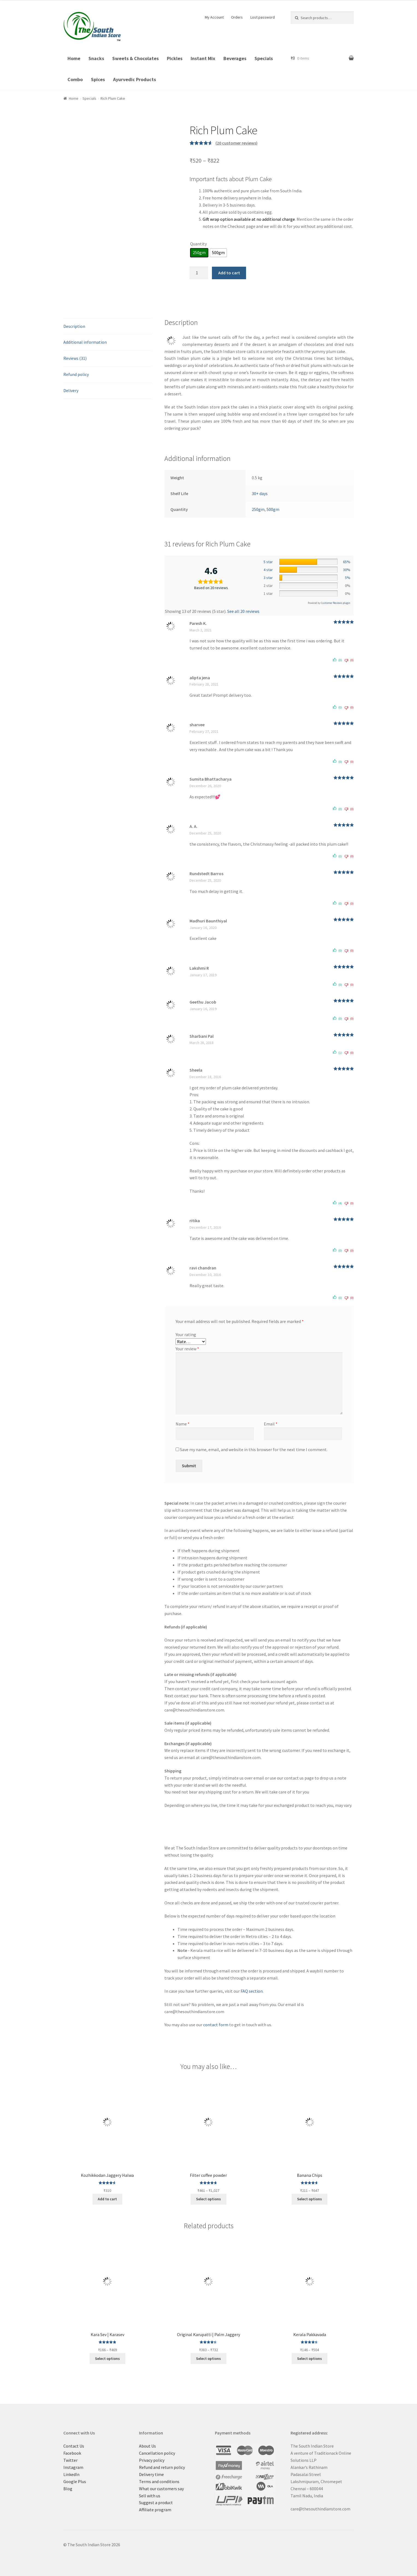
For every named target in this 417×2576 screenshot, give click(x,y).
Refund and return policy (162, 2467)
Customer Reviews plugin (335, 603)
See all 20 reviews (243, 611)
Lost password (262, 17)
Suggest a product (156, 2502)
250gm (258, 509)
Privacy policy (151, 2460)
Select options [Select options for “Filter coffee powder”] (208, 2198)
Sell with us (149, 2495)
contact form (215, 2024)
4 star (268, 569)
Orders (237, 17)
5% (347, 577)
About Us (147, 2446)
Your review (187, 1348)
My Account (214, 17)
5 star (268, 561)
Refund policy (76, 374)
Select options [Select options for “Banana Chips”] (309, 2198)
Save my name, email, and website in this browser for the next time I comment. (253, 1449)
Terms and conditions (159, 2481)
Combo (75, 79)
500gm (273, 509)
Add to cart (229, 272)
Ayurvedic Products (134, 79)
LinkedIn (71, 2474)
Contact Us (73, 2446)
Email (270, 1424)
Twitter (70, 2460)
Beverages (234, 58)
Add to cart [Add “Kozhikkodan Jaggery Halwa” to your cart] (107, 2198)
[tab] (107, 327)
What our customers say (161, 2488)
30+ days (260, 493)
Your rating (186, 1334)
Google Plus (74, 2481)
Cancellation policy (157, 2453)
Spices (98, 79)
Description (74, 326)
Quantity (198, 243)
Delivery (70, 390)
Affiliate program (155, 2509)
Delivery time (151, 2474)
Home (73, 58)
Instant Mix (203, 58)
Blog (67, 2488)
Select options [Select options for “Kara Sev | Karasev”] (107, 2358)
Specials (264, 58)
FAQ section (252, 1991)
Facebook (72, 2453)
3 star (268, 577)
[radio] (199, 253)
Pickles (174, 58)
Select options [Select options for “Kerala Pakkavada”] (309, 2358)
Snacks (96, 58)
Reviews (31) (75, 358)
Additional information (85, 342)
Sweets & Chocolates (135, 58)
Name (183, 1424)
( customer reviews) (236, 143)
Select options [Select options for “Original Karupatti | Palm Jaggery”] (208, 2358)
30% (346, 569)
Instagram (73, 2467)
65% (346, 561)
